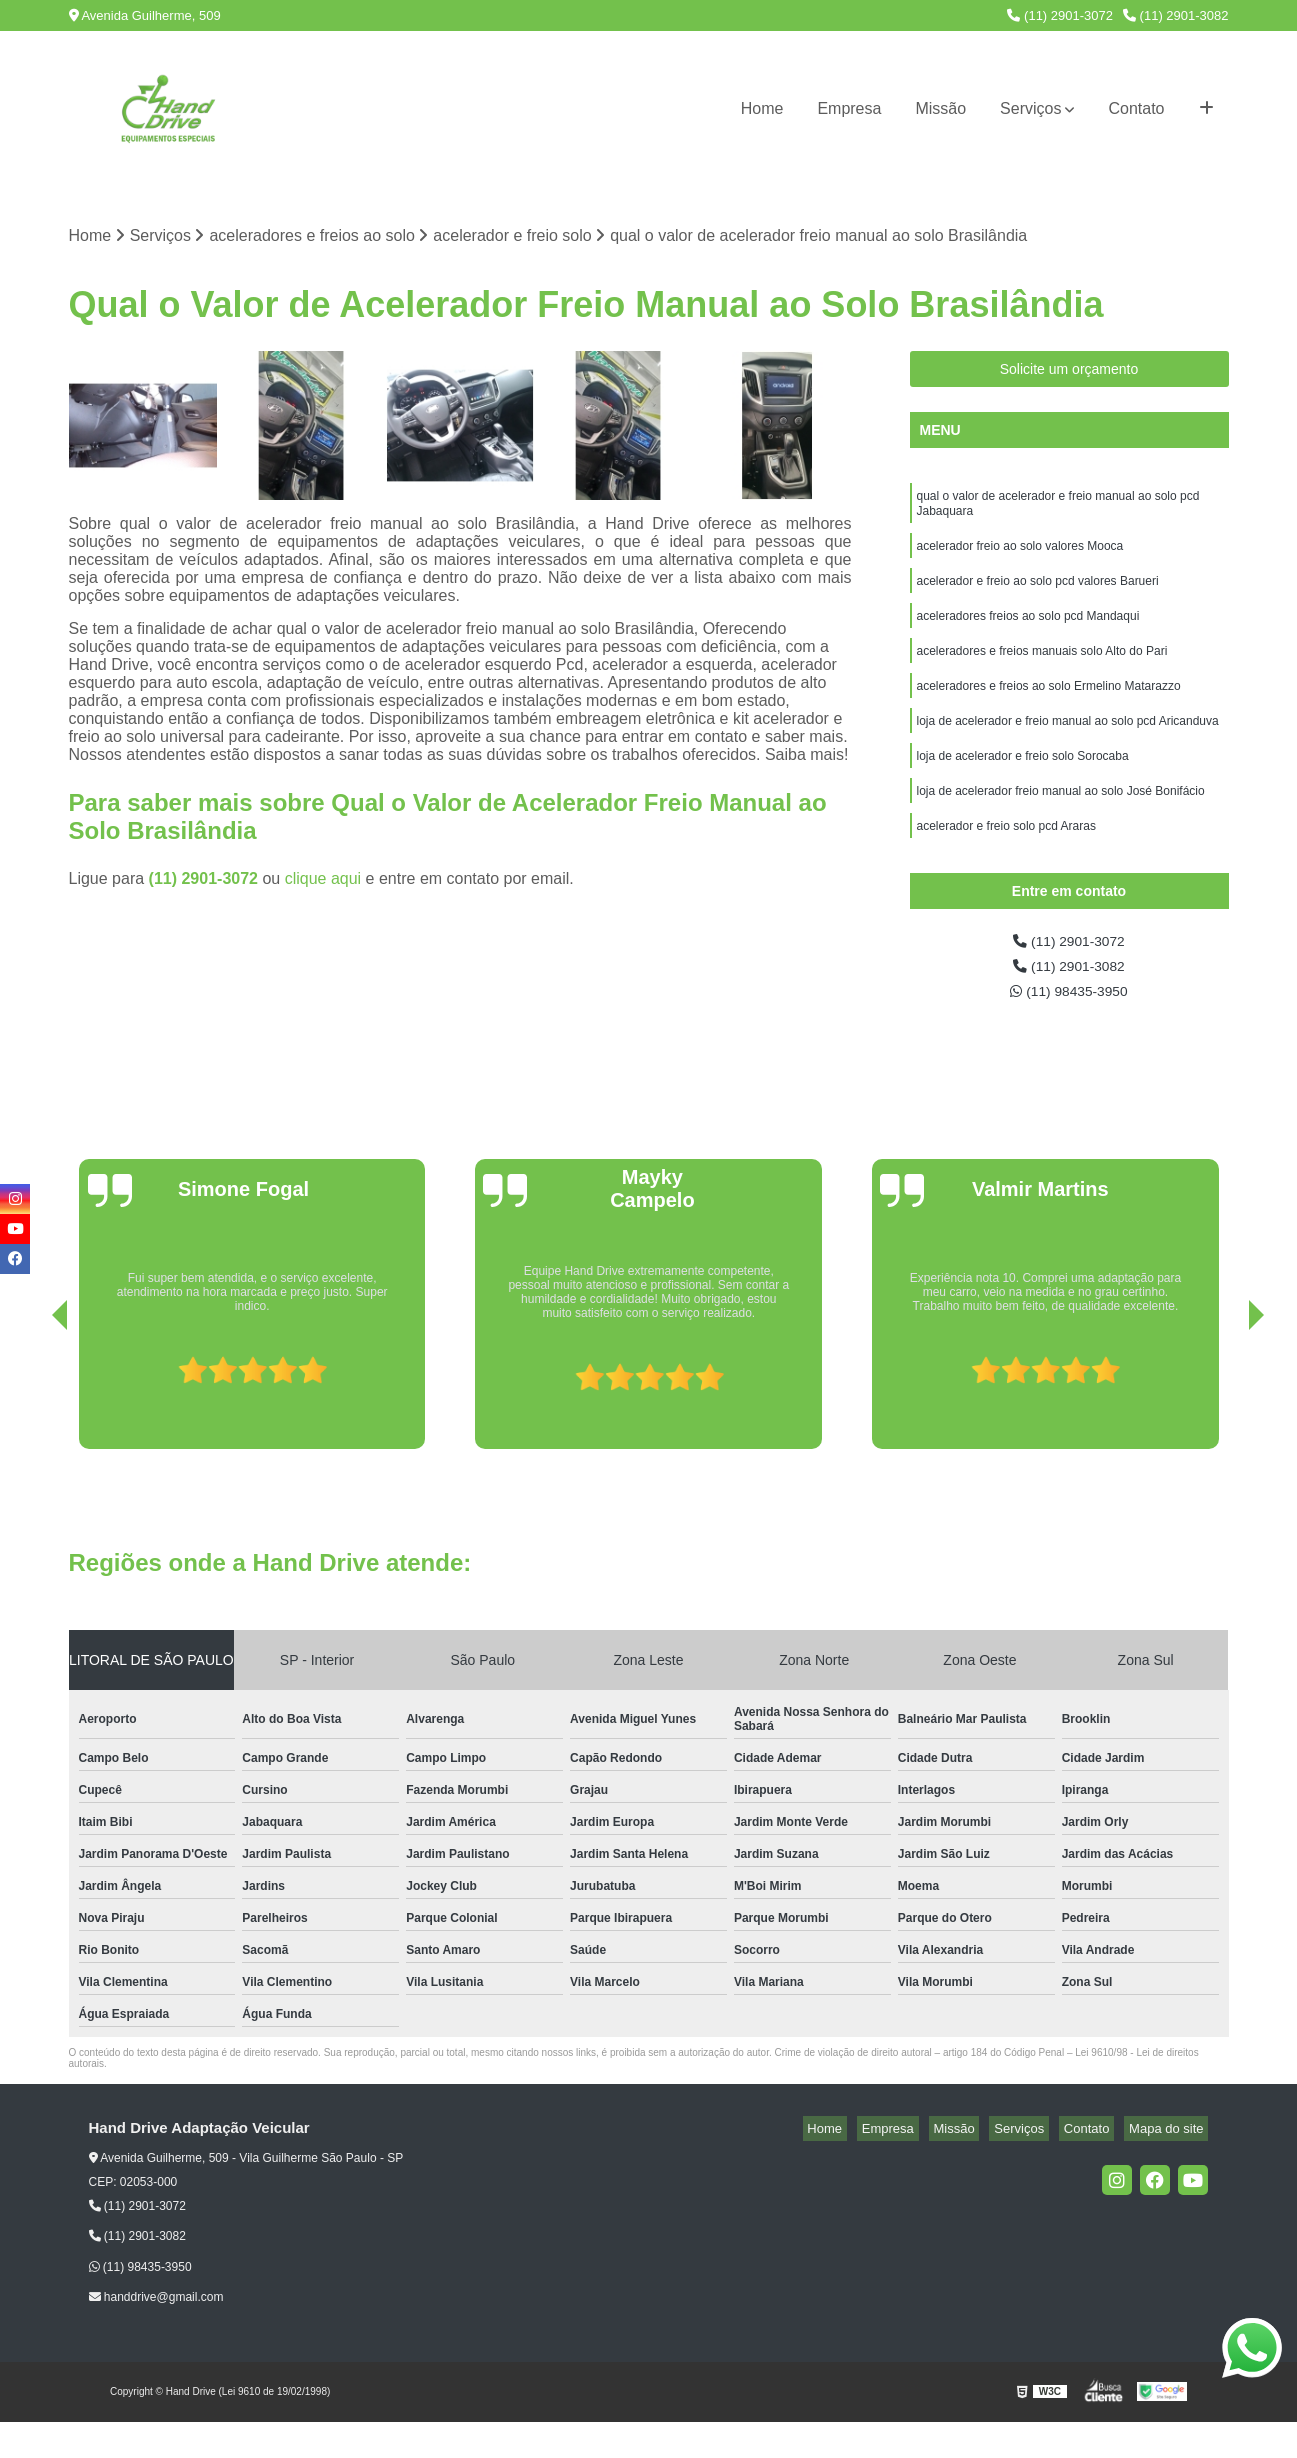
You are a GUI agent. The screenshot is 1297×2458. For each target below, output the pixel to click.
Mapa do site (1171, 2165)
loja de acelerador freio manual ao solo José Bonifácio (1061, 823)
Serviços (1030, 108)
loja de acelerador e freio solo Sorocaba (1023, 785)
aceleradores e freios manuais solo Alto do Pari (1042, 671)
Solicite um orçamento (1069, 372)
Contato (1136, 108)
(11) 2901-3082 (1176, 15)
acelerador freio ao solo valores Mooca (1020, 557)
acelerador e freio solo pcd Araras (1008, 861)
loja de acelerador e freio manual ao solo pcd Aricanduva (1068, 747)
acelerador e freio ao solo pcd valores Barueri (1039, 595)
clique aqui (323, 881)
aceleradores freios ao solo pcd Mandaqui (1028, 633)
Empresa (849, 108)
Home (762, 108)
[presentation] (32, 1429)
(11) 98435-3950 (1069, 1026)
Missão (940, 108)
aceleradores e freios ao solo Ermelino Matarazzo (1049, 709)
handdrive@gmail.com (156, 2334)
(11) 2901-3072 (1060, 15)
